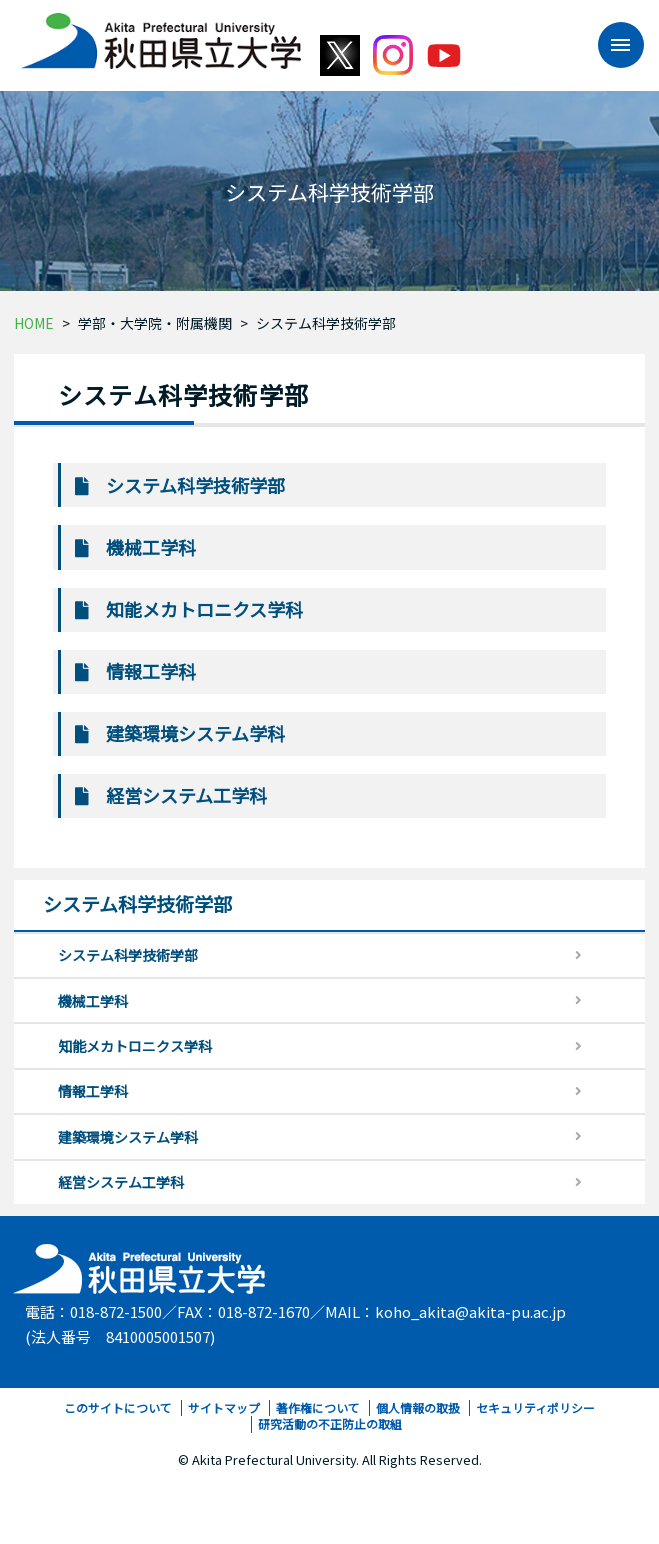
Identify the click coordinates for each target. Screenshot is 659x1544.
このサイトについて (118, 1407)
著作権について (318, 1407)
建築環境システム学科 (195, 733)
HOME (34, 323)
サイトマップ (224, 1407)
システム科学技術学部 (326, 323)
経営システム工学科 (186, 795)
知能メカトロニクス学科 (204, 609)
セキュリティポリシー (535, 1407)
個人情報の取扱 (418, 1407)
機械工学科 (151, 547)
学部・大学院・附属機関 (155, 323)
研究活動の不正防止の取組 (330, 1423)
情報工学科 (151, 671)
